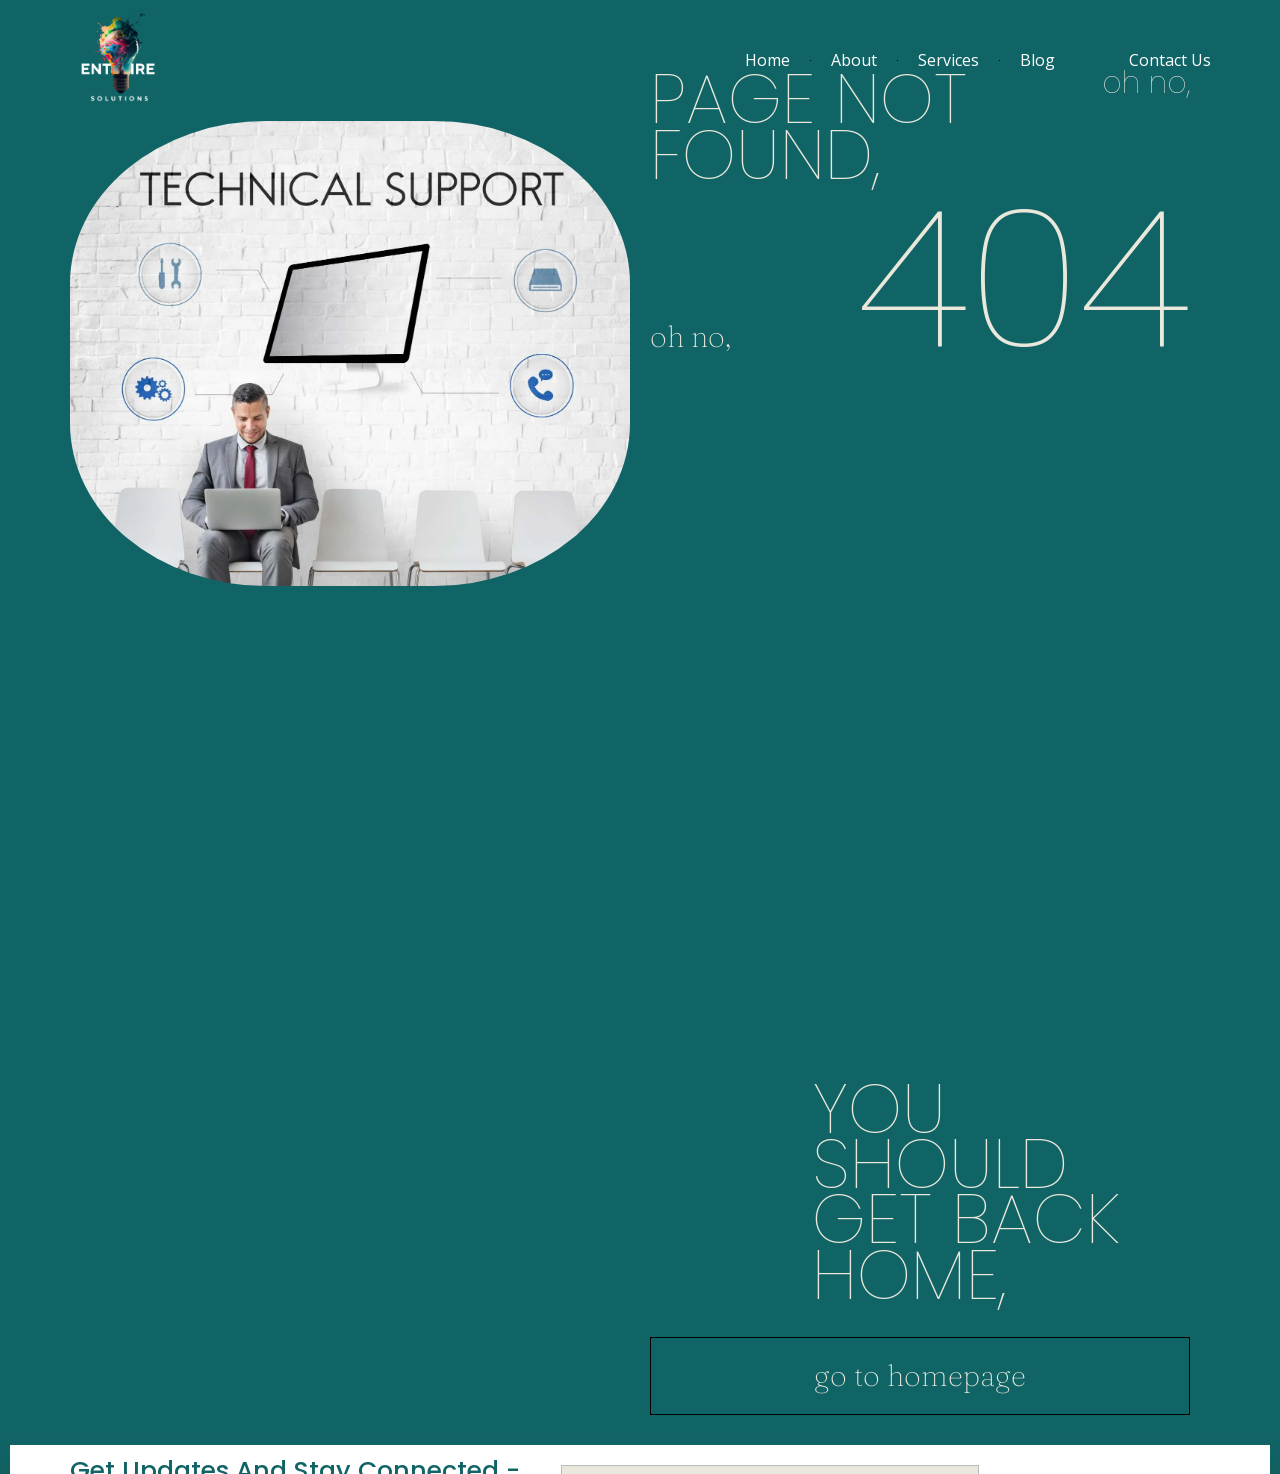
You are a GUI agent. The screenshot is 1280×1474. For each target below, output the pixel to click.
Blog (1037, 60)
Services (948, 60)
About (854, 60)
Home (767, 60)
